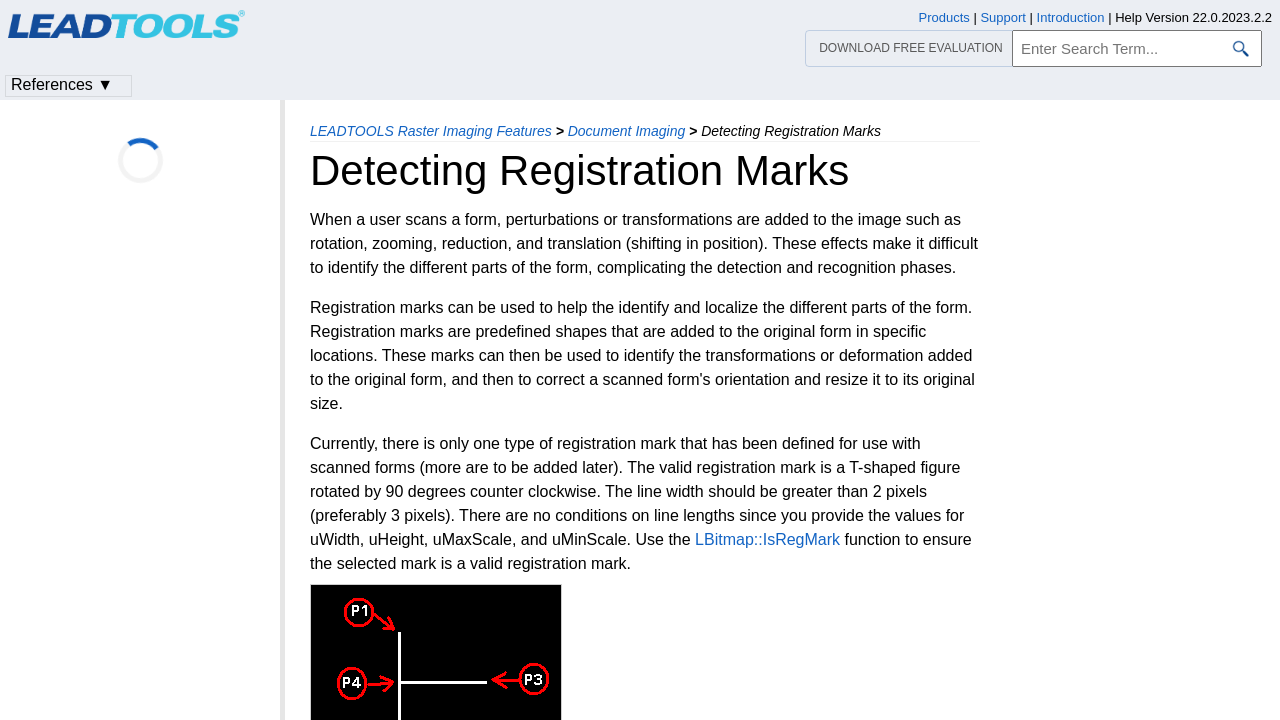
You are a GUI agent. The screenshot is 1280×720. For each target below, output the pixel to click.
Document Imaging (627, 131)
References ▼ (62, 84)
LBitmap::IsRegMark (767, 539)
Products (944, 17)
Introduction (1071, 17)
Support (1003, 17)
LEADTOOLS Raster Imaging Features (431, 131)
